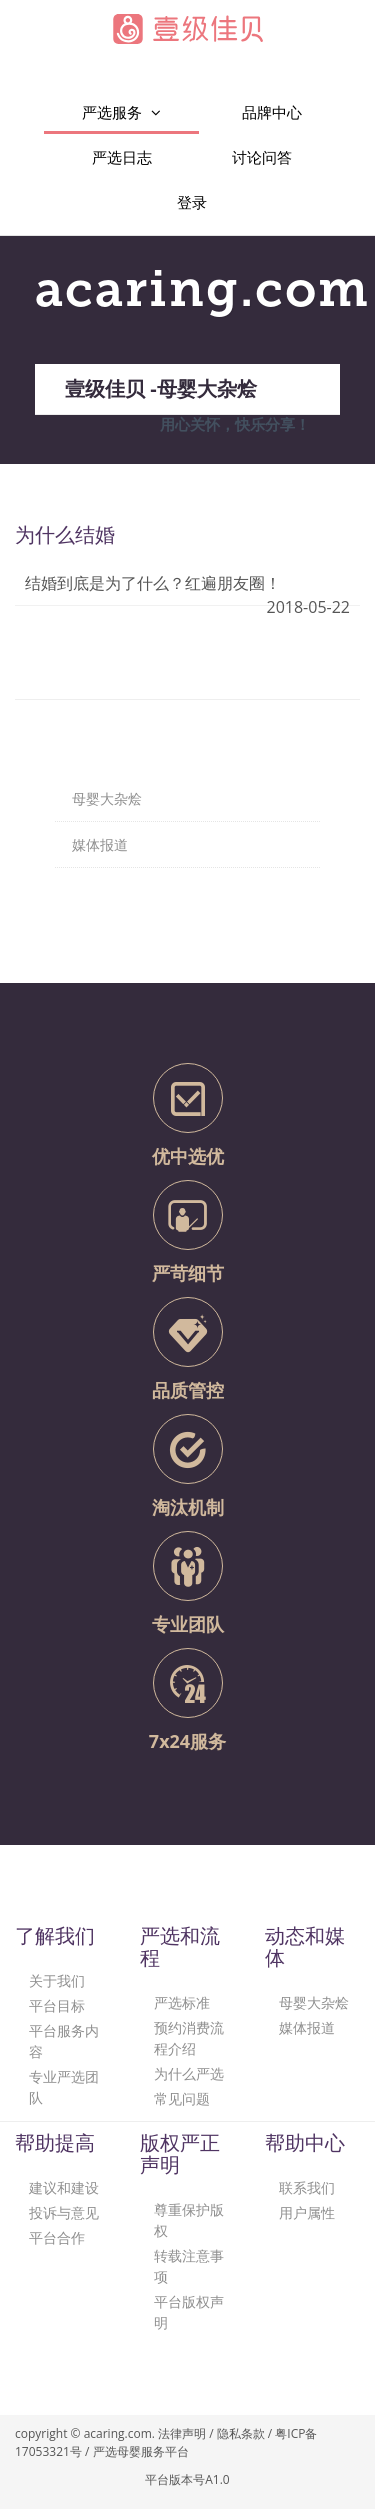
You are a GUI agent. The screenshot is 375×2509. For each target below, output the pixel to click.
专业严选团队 (64, 2087)
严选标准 (182, 2002)
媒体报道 (307, 2027)
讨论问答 (262, 157)
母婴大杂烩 (314, 2002)
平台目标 (57, 2005)
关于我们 (57, 1980)
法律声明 (182, 2433)
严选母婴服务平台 (141, 2451)
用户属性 (307, 2212)
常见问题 (182, 2098)
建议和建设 (64, 2187)
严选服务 (121, 112)
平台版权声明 (189, 2312)
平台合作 (57, 2237)
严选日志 (122, 157)
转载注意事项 (189, 2266)
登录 (192, 202)
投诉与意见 (64, 2212)
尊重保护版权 (189, 2220)
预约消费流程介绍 (189, 2038)
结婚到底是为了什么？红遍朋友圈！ (153, 583)
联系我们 (307, 2187)
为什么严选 (189, 2073)
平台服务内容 (64, 2041)
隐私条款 (241, 2433)
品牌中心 (272, 112)
